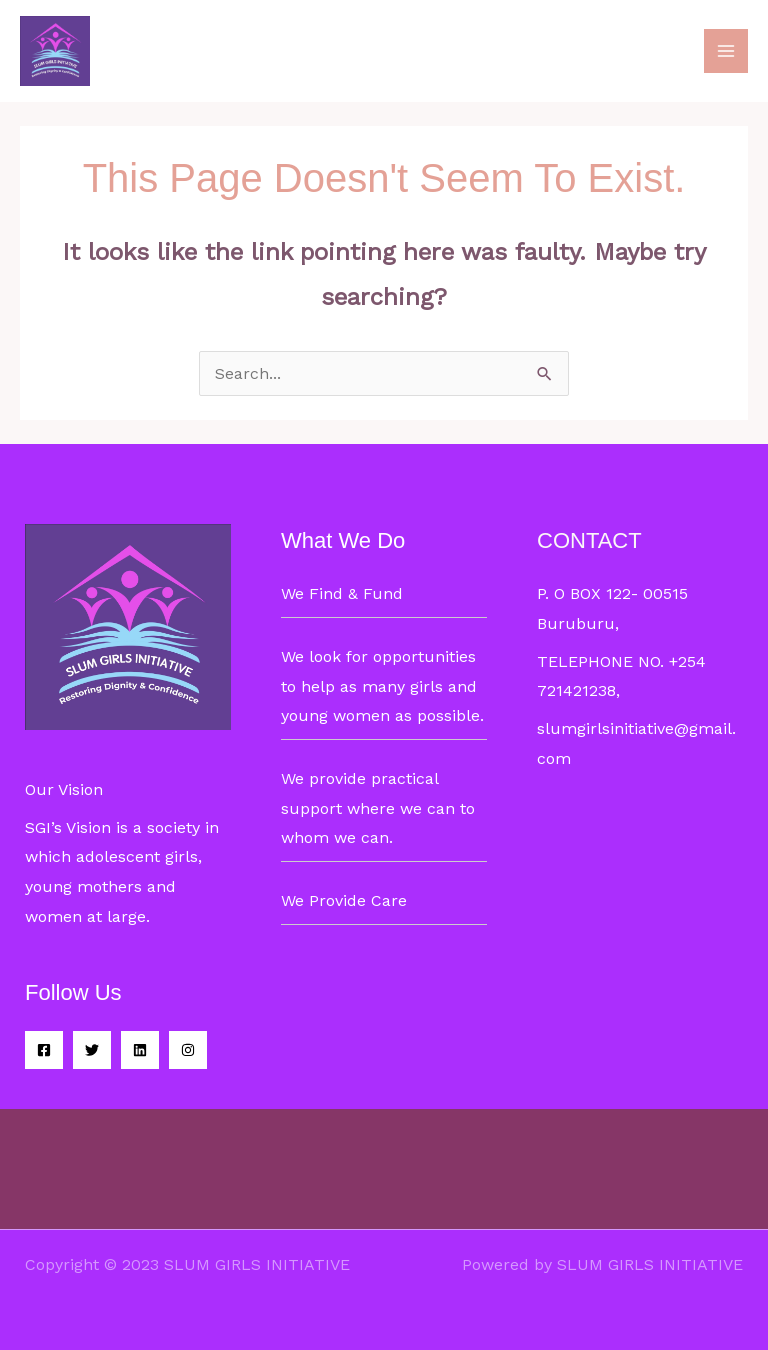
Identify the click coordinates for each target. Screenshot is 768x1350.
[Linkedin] (140, 1050)
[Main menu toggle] (726, 51)
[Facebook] (44, 1050)
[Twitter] (92, 1050)
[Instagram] (188, 1050)
